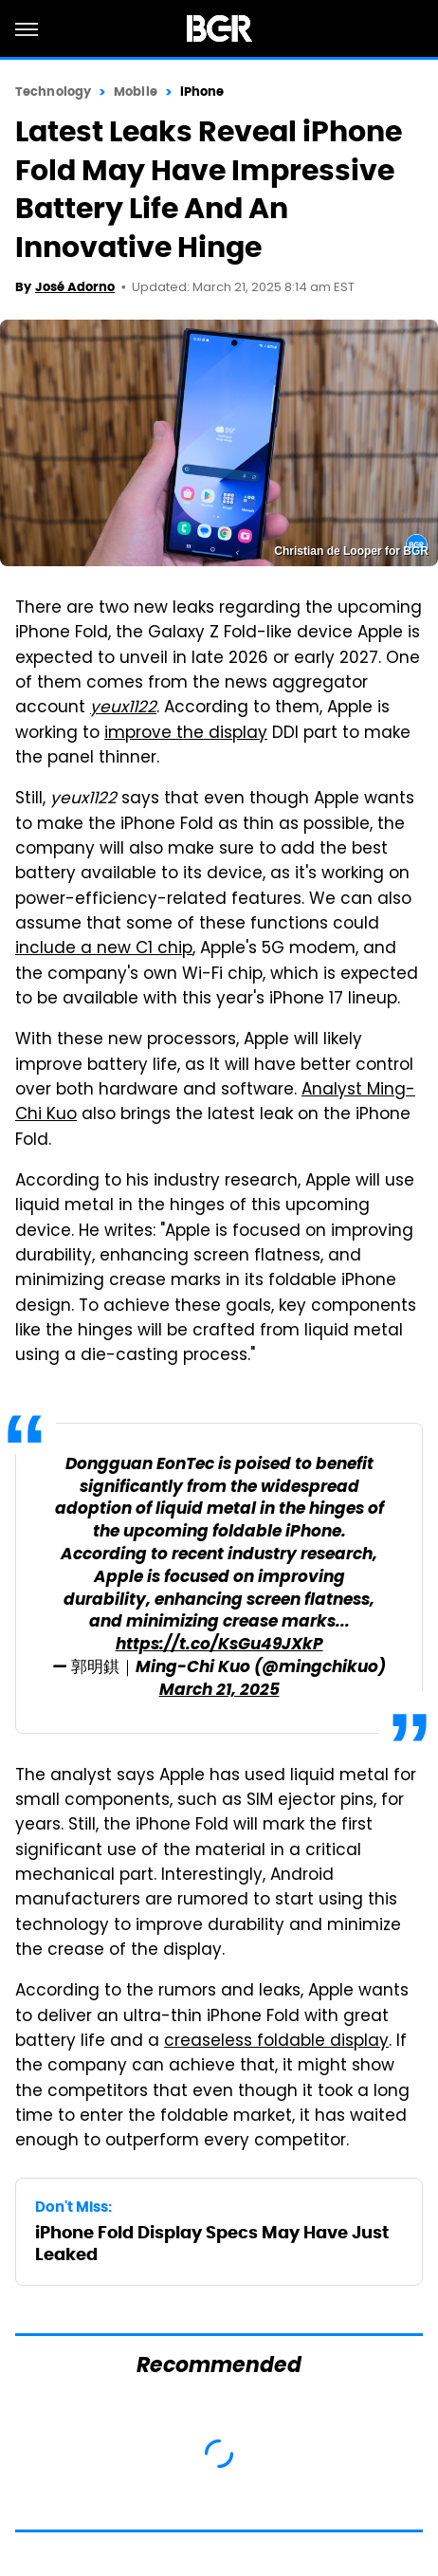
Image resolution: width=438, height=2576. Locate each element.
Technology (53, 91)
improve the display (185, 734)
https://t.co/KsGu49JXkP (219, 1645)
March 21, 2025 (219, 1690)
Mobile (135, 91)
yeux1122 (123, 708)
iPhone (202, 91)
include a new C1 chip (103, 949)
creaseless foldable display (276, 2042)
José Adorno (75, 287)
